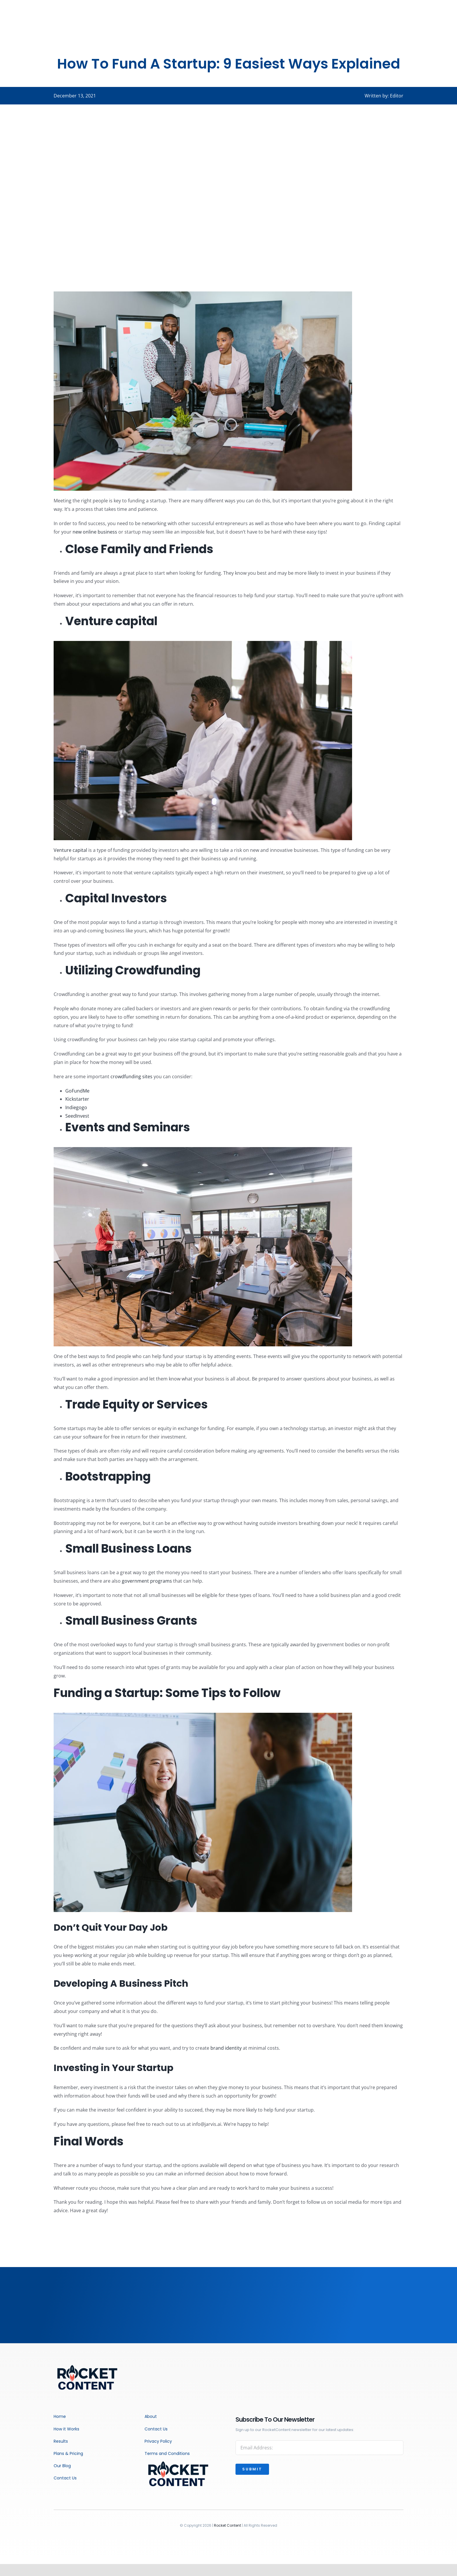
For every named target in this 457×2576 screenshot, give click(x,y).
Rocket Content (227, 2525)
